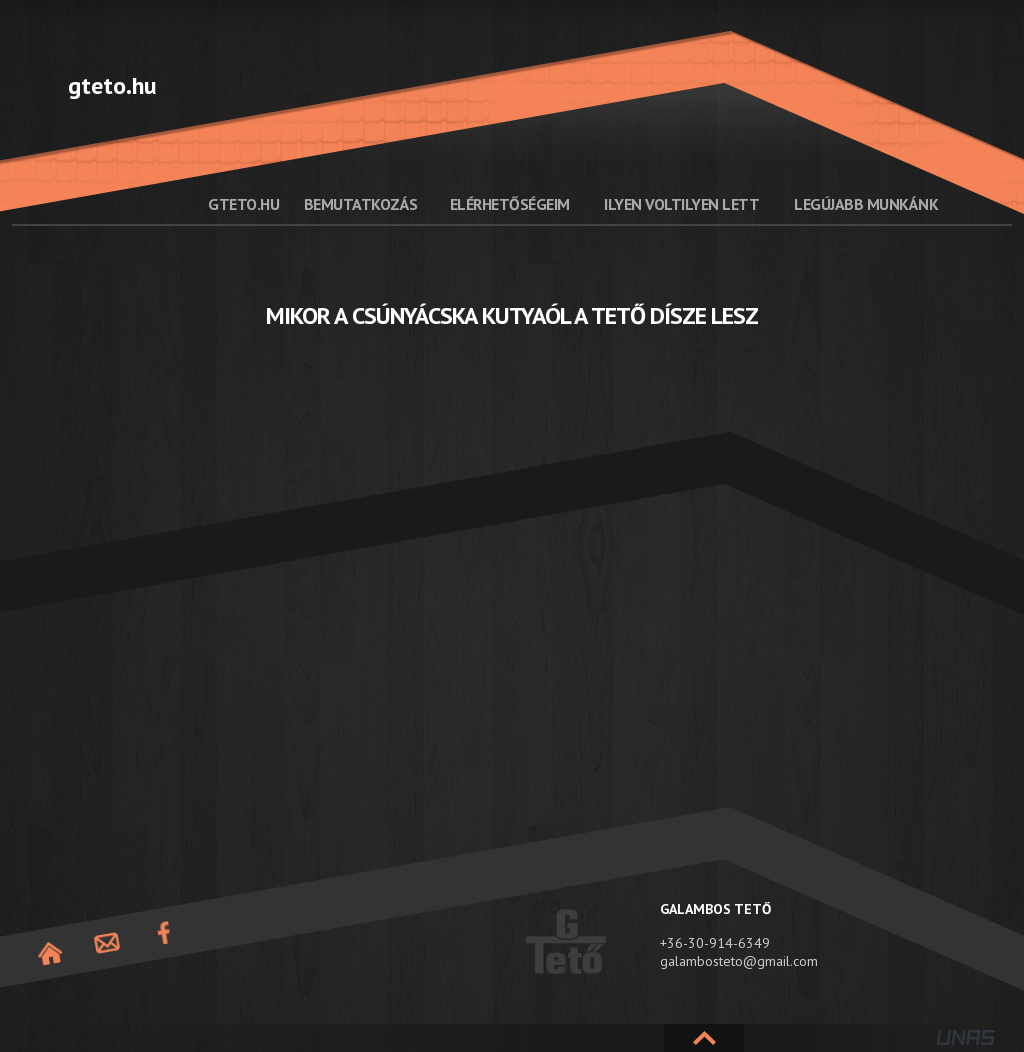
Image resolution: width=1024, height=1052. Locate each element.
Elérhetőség (107, 943)
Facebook (164, 933)
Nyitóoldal (50, 953)
